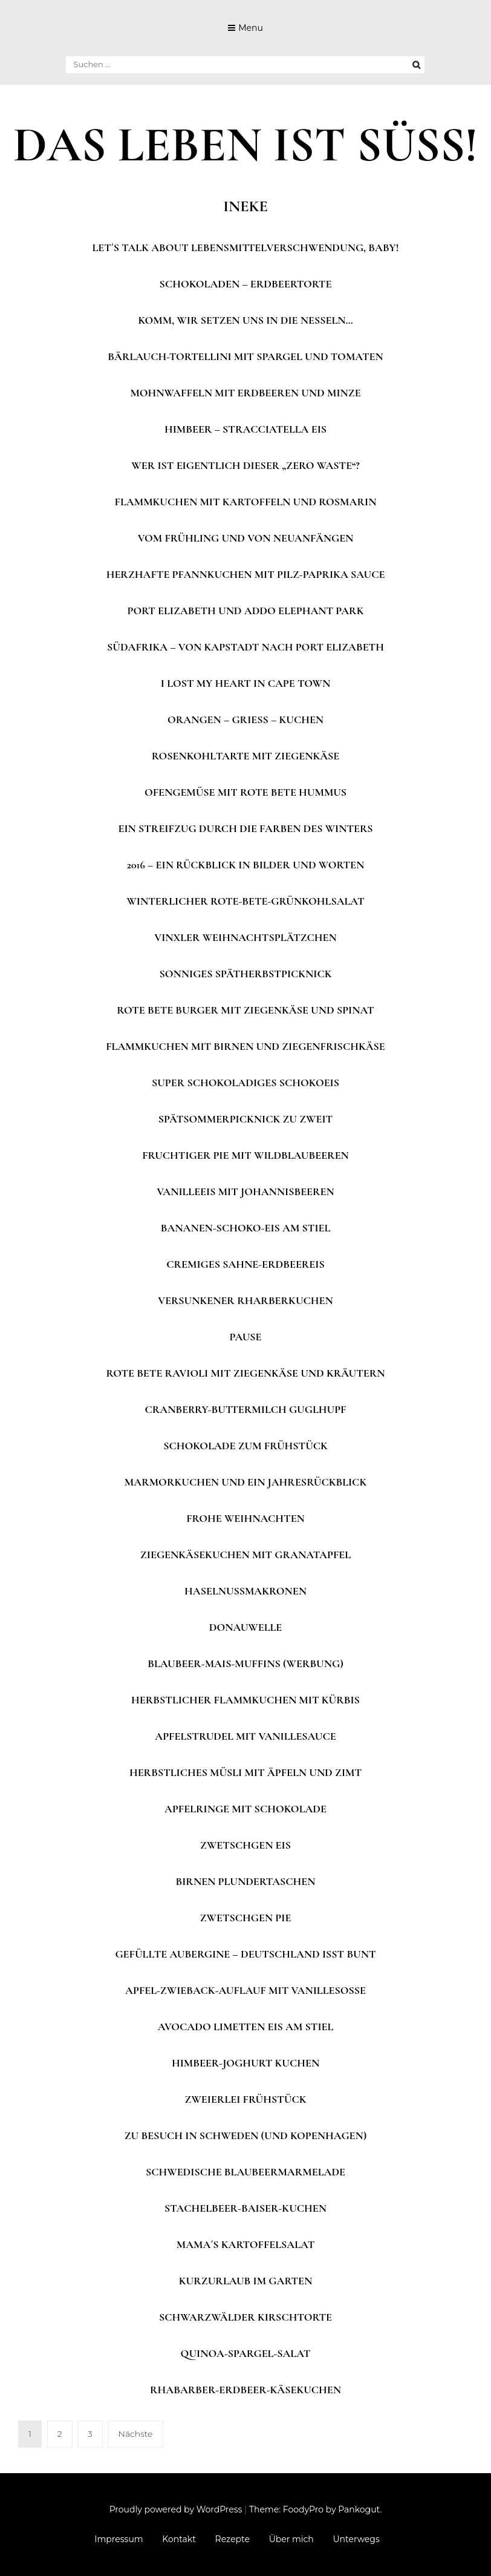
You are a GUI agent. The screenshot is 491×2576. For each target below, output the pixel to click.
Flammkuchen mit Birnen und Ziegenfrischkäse (245, 1046)
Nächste (135, 2433)
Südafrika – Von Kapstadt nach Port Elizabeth (245, 647)
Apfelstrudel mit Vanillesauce (245, 1736)
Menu (250, 27)
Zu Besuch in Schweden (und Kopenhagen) (246, 2135)
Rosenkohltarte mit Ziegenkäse (246, 755)
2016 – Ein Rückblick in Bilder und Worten (246, 864)
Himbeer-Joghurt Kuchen (245, 2063)
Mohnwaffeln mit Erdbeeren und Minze (245, 392)
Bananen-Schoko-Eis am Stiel (246, 1227)
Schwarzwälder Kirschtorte (245, 2317)
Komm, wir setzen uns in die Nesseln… (245, 320)
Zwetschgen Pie (245, 1917)
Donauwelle (245, 1627)
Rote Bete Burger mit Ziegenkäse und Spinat (245, 1010)
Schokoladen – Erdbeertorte (246, 283)
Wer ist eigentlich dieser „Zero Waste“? (245, 465)
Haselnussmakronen (245, 1591)
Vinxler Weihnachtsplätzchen (245, 937)
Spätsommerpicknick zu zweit (245, 1119)
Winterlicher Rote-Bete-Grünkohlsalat (245, 901)
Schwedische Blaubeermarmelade (245, 2171)
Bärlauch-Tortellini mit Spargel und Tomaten (245, 356)
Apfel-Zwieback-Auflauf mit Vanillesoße (245, 1990)
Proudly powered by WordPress (175, 2509)
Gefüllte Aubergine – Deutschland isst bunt (245, 1954)
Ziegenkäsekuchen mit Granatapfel (245, 1554)
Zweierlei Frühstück (246, 2099)
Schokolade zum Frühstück (245, 1445)
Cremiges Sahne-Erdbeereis (245, 1264)
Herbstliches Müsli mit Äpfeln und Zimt (245, 1772)
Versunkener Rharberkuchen (245, 1300)
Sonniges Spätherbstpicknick (245, 973)
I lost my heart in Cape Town (245, 683)
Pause (246, 1336)
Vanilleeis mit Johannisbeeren (245, 1191)
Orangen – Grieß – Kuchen (245, 719)
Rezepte (232, 2539)
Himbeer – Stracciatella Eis (245, 429)
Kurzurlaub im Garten (245, 2280)
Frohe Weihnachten (245, 1518)
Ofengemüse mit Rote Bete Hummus (245, 792)
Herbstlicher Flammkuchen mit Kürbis (245, 1699)
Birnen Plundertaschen (245, 1881)
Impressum (118, 2539)
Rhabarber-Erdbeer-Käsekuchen (245, 2389)
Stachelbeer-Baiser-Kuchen (245, 2208)
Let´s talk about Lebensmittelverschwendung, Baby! (246, 247)
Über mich (291, 2539)
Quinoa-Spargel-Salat (246, 2353)
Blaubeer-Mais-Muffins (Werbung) (245, 1663)
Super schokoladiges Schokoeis (245, 1082)
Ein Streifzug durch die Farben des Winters (245, 828)
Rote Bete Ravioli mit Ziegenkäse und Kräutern (245, 1373)
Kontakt (179, 2539)
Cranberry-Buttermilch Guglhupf (245, 1409)
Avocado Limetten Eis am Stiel (246, 2026)
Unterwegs (356, 2539)
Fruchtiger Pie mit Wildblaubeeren (245, 1155)
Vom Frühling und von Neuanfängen (246, 538)
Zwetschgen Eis (245, 1845)
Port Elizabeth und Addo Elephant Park (246, 610)
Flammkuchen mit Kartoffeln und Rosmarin (246, 501)
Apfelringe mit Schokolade (245, 1808)
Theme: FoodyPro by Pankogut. (315, 2509)
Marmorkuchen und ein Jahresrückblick (245, 1482)
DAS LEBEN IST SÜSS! (245, 145)
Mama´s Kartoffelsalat (245, 2244)
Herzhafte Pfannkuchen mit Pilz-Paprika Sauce (245, 574)
